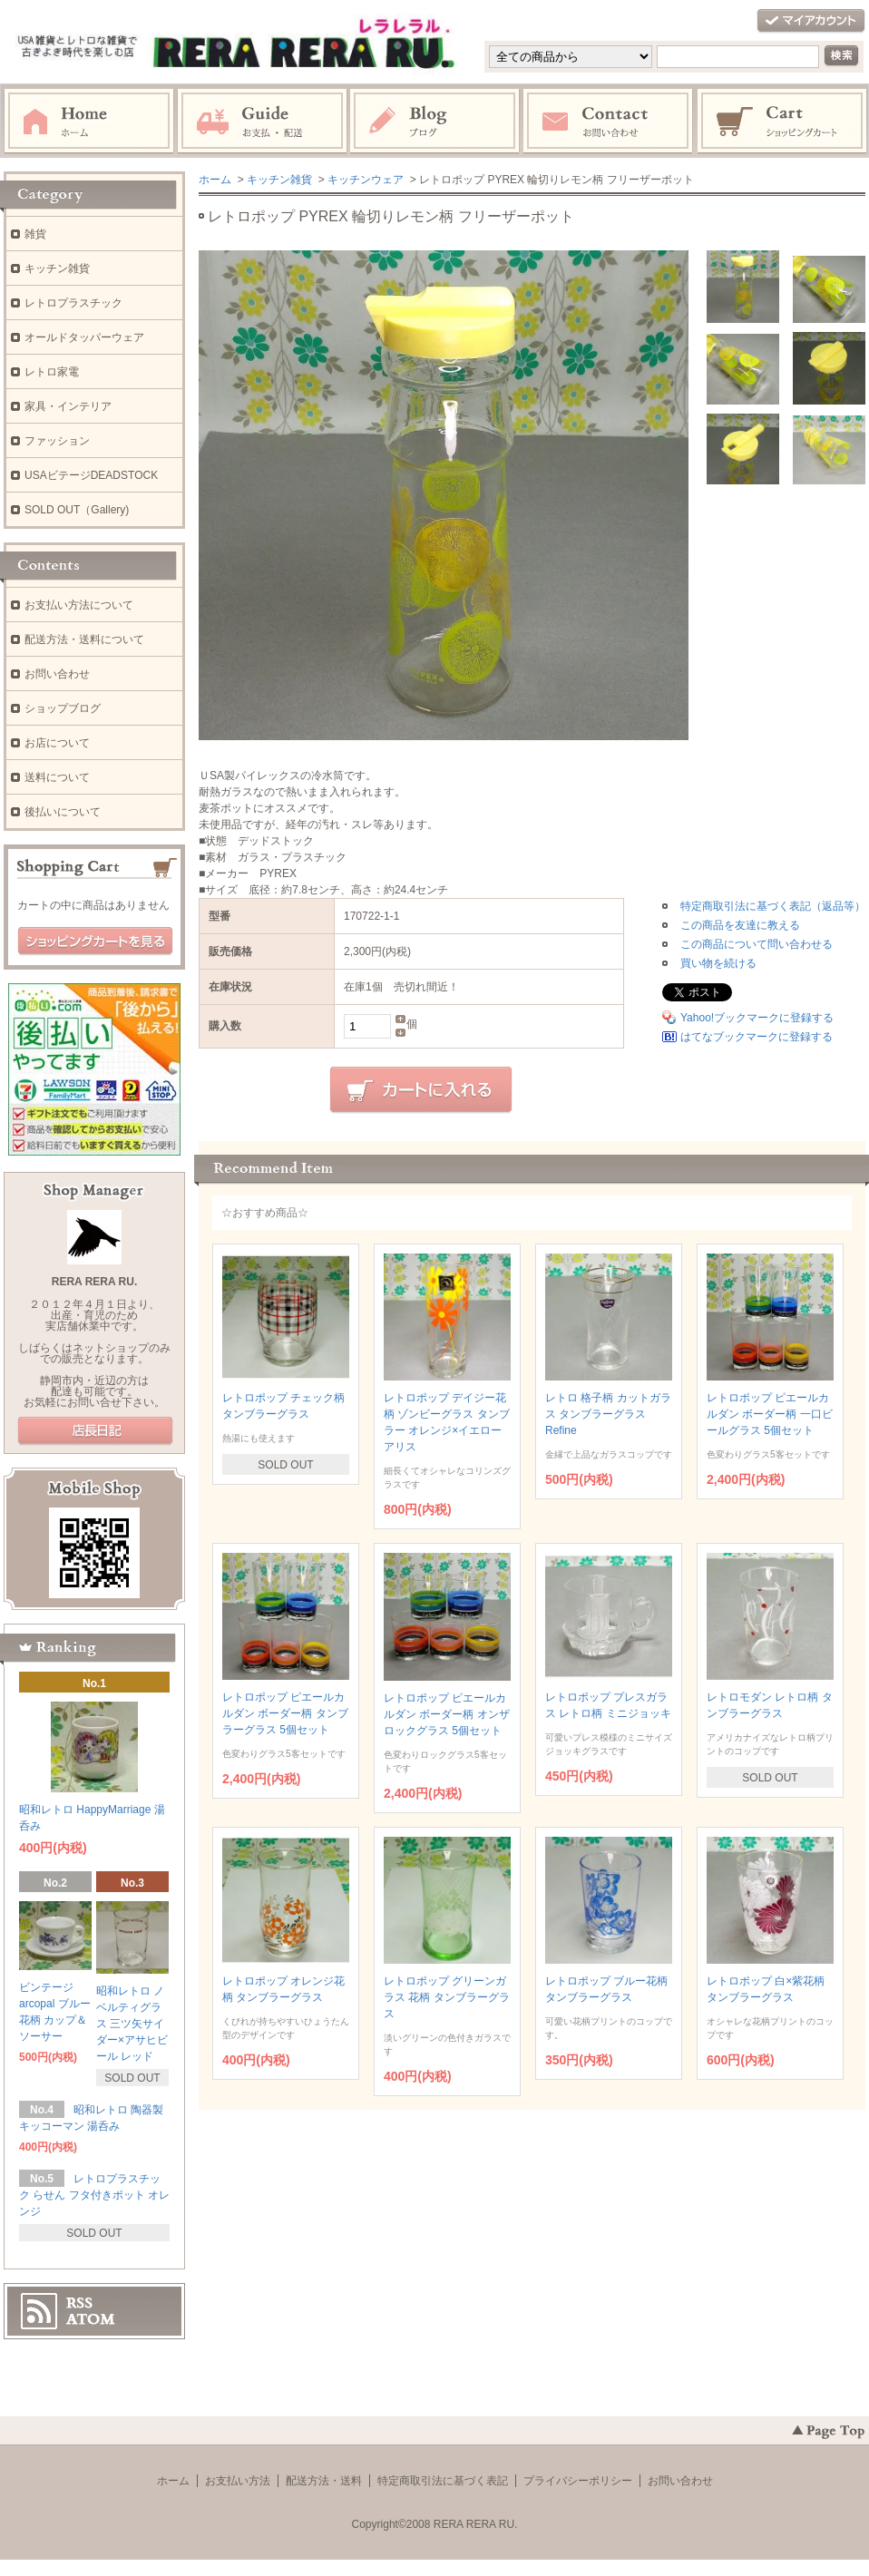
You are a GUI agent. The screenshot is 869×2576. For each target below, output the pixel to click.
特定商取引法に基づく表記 (442, 2480)
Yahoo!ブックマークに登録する (757, 1017)
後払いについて (62, 811)
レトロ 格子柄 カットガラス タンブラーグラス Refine (608, 1414)
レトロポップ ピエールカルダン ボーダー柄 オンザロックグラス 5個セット (447, 1714)
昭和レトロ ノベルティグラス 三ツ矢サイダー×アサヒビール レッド (132, 2024)
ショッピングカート (783, 121)
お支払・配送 (262, 121)
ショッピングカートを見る (95, 941)
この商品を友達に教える (740, 925)
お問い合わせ (608, 121)
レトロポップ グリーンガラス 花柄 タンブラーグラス (447, 1997)
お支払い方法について (78, 605)
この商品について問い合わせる (756, 944)
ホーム (89, 121)
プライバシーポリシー (577, 2480)
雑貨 (35, 234)
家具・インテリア (68, 406)
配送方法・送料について (84, 639)
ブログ (435, 121)
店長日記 (95, 1431)
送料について (57, 777)
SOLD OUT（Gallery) (76, 509)
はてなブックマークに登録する (756, 1036)
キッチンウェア (365, 179)
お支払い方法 (237, 2480)
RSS (79, 2303)
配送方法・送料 (324, 2480)
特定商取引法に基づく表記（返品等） (772, 906)
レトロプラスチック (73, 303)
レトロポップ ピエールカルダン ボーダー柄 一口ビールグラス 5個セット (770, 1414)
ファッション (57, 440)
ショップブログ (62, 708)
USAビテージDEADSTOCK (91, 475)
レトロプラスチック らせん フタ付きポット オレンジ (94, 2195)
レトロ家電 (51, 372)
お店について (57, 743)
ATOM (90, 2319)
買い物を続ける (718, 963)
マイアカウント (811, 21)
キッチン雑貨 (279, 179)
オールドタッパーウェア (84, 337)
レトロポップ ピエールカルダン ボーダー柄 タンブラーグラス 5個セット (285, 1713)
